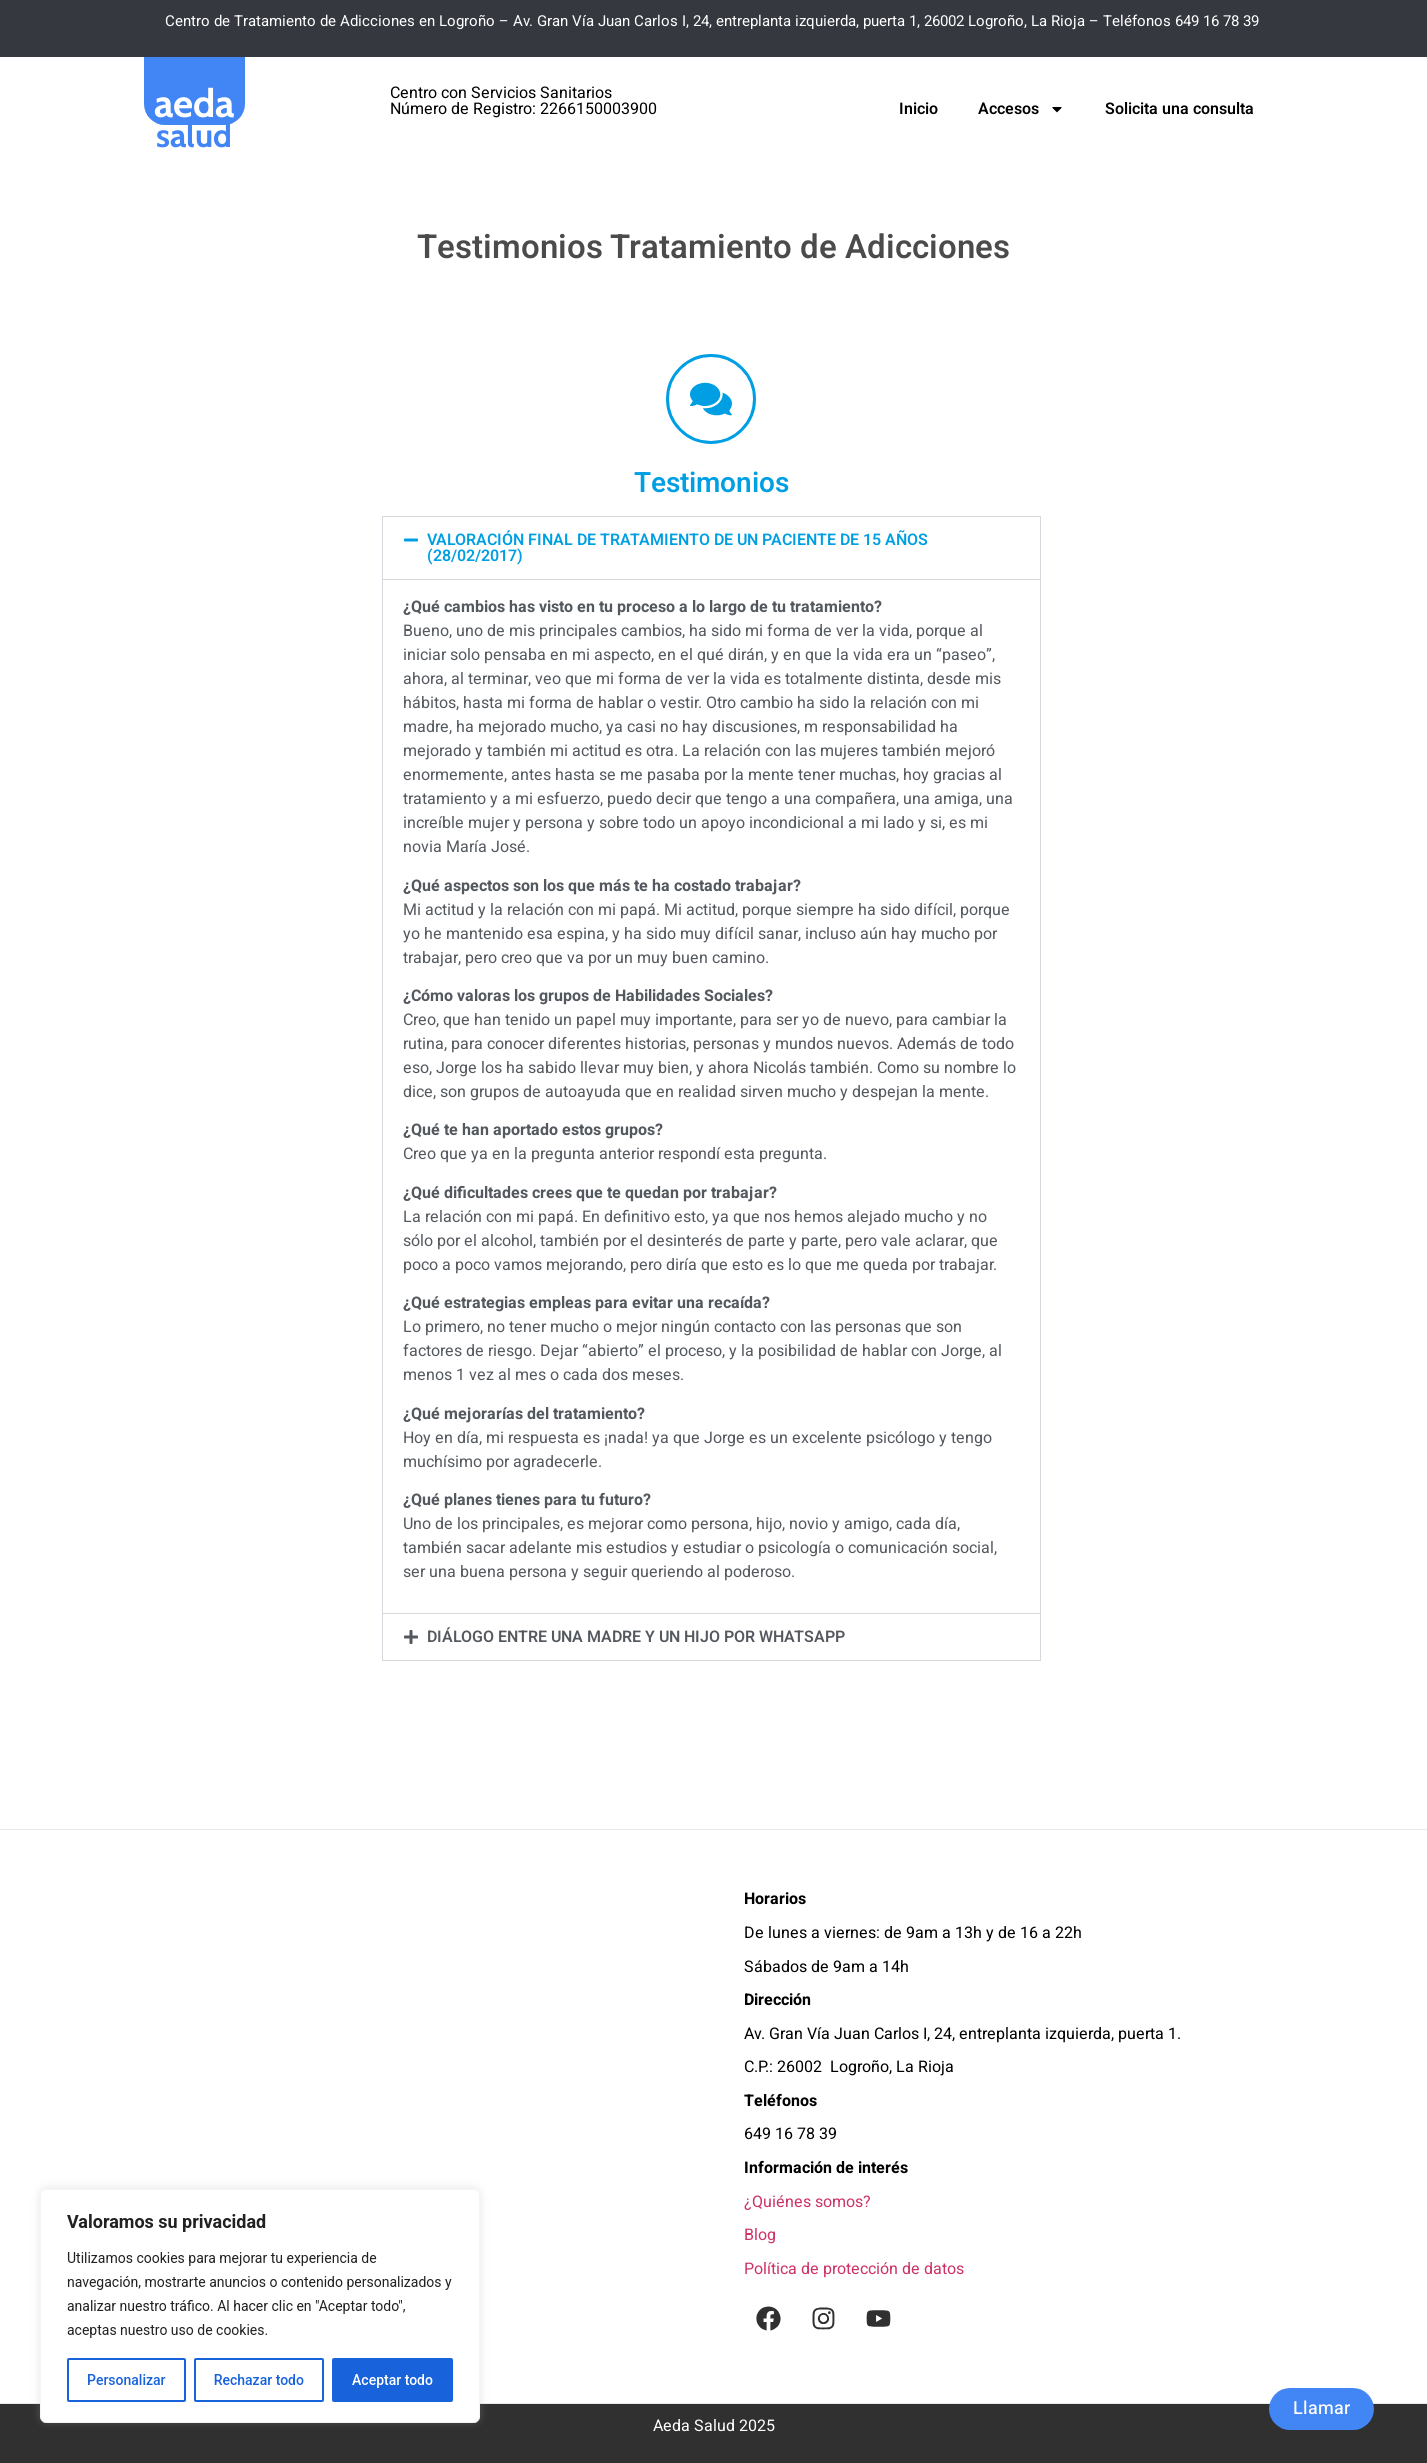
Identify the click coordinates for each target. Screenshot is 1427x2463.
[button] (712, 548)
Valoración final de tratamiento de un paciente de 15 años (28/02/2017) (677, 548)
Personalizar (126, 2380)
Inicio (918, 109)
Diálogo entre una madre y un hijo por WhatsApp (636, 1637)
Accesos (1021, 109)
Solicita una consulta (1179, 109)
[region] (260, 2306)
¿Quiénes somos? (807, 2202)
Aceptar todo (392, 2380)
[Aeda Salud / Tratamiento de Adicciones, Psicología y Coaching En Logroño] (429, 2115)
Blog (760, 2235)
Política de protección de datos (854, 2269)
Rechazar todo (259, 2380)
